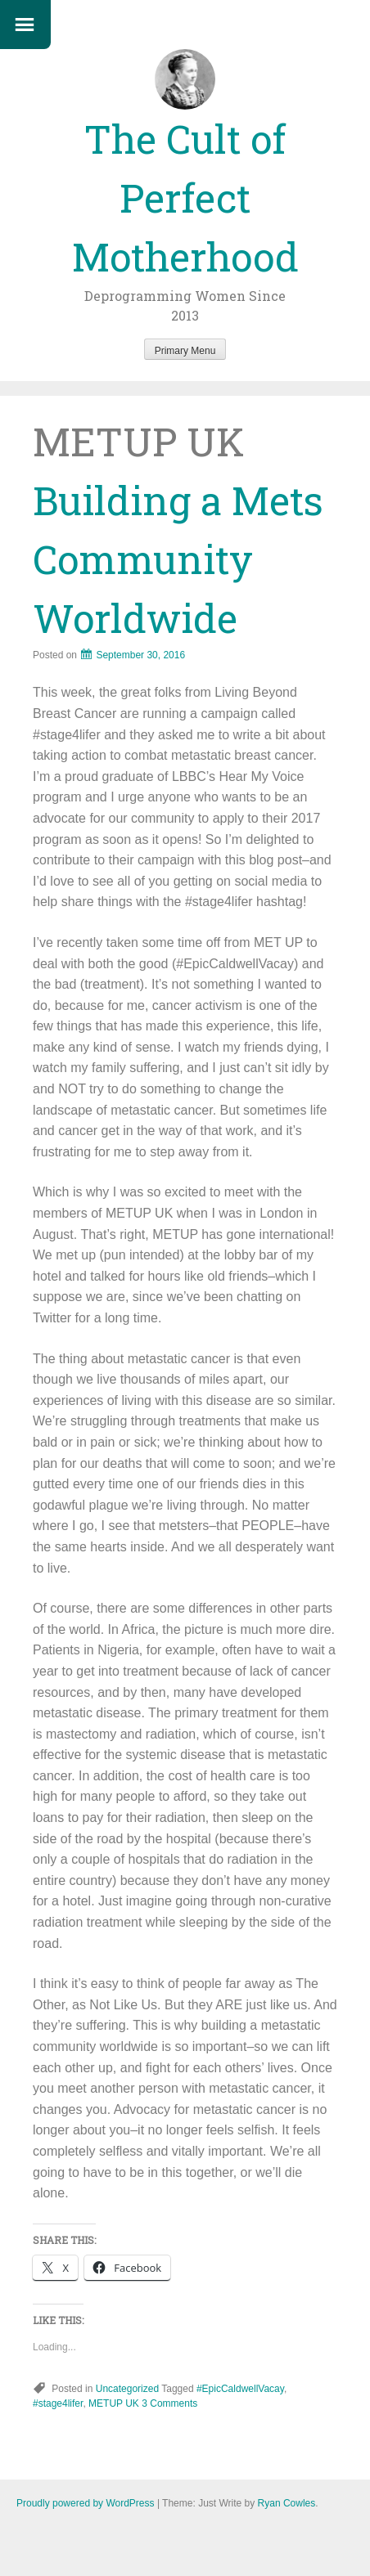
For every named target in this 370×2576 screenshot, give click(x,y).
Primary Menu (185, 351)
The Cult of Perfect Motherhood (185, 197)
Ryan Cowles (287, 2503)
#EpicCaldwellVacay (240, 2388)
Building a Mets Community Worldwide (178, 559)
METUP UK (113, 2403)
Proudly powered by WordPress (85, 2503)
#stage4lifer (58, 2403)
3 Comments (169, 2403)
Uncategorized (127, 2388)
